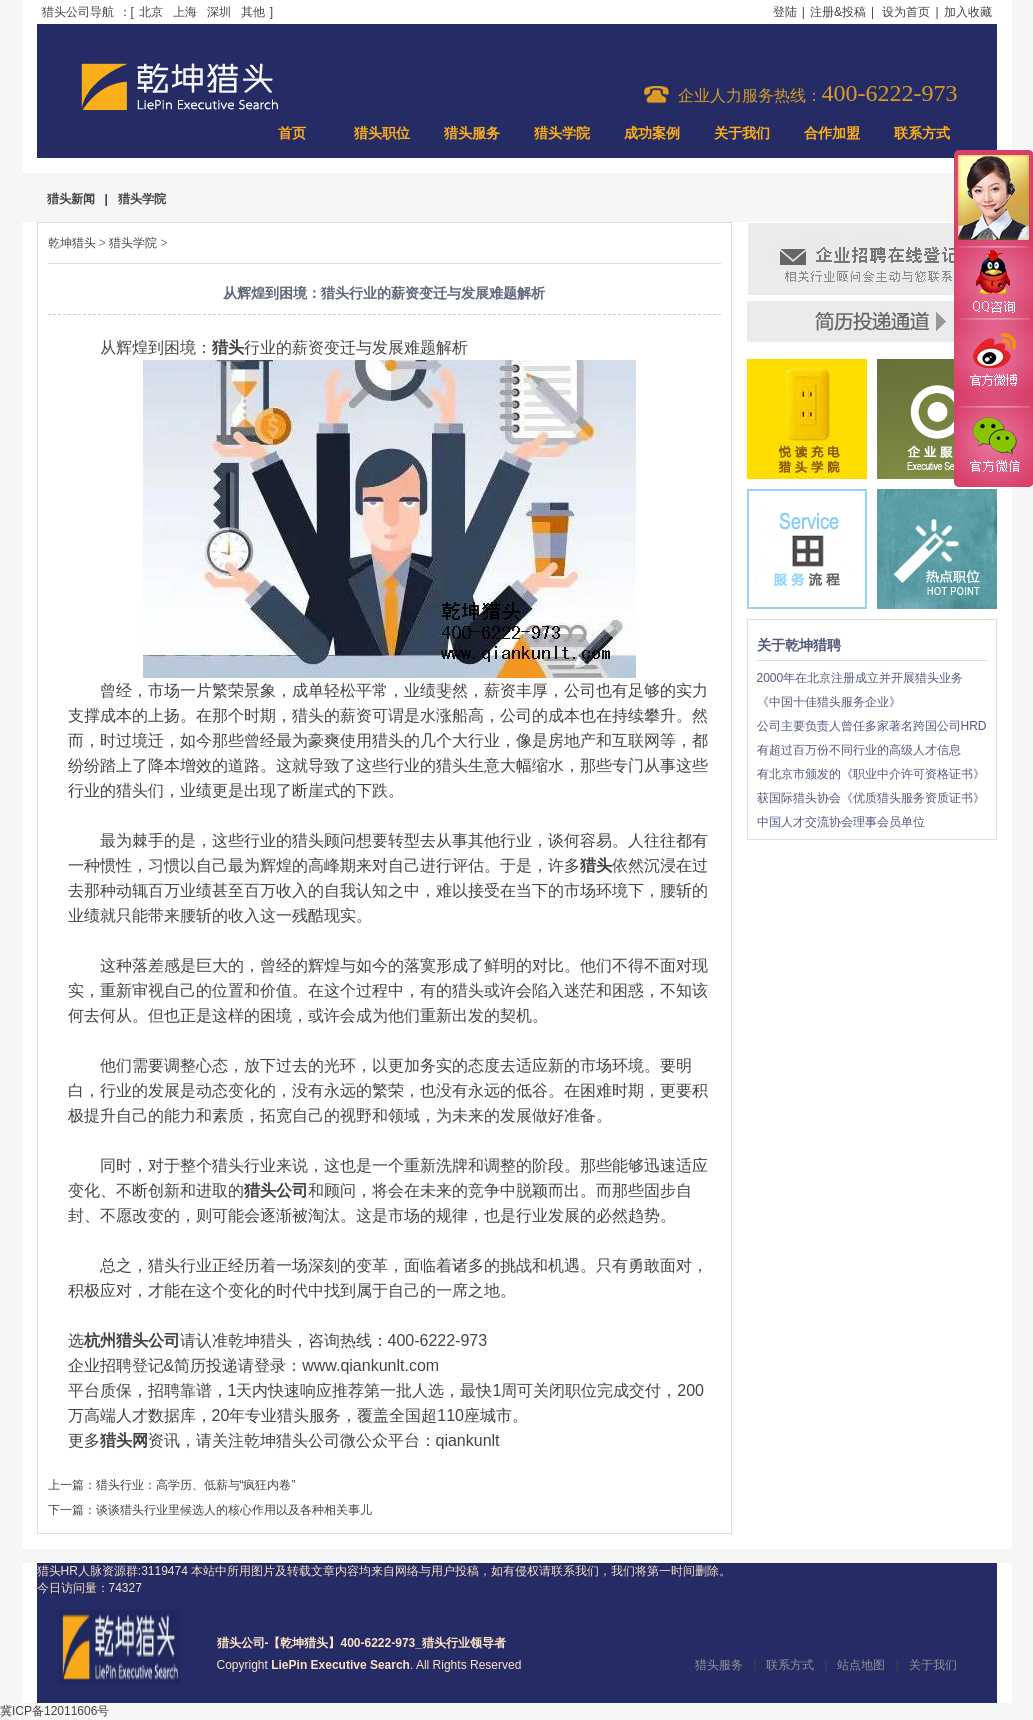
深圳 (219, 12)
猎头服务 (472, 133)
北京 (151, 12)
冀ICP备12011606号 (54, 1711)
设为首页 (906, 12)
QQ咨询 (993, 283)
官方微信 (993, 446)
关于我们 (742, 133)
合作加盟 (832, 133)
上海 (185, 12)
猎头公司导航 (78, 12)
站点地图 (861, 1665)
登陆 (785, 12)
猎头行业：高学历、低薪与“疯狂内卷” (196, 1485)
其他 (253, 12)
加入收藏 (968, 12)
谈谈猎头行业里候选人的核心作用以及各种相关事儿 (234, 1510)
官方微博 (993, 363)
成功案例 (652, 133)
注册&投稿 (838, 12)
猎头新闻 (71, 199)
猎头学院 (562, 133)
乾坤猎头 (72, 243)
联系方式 (922, 133)
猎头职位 (382, 133)
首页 (292, 133)
